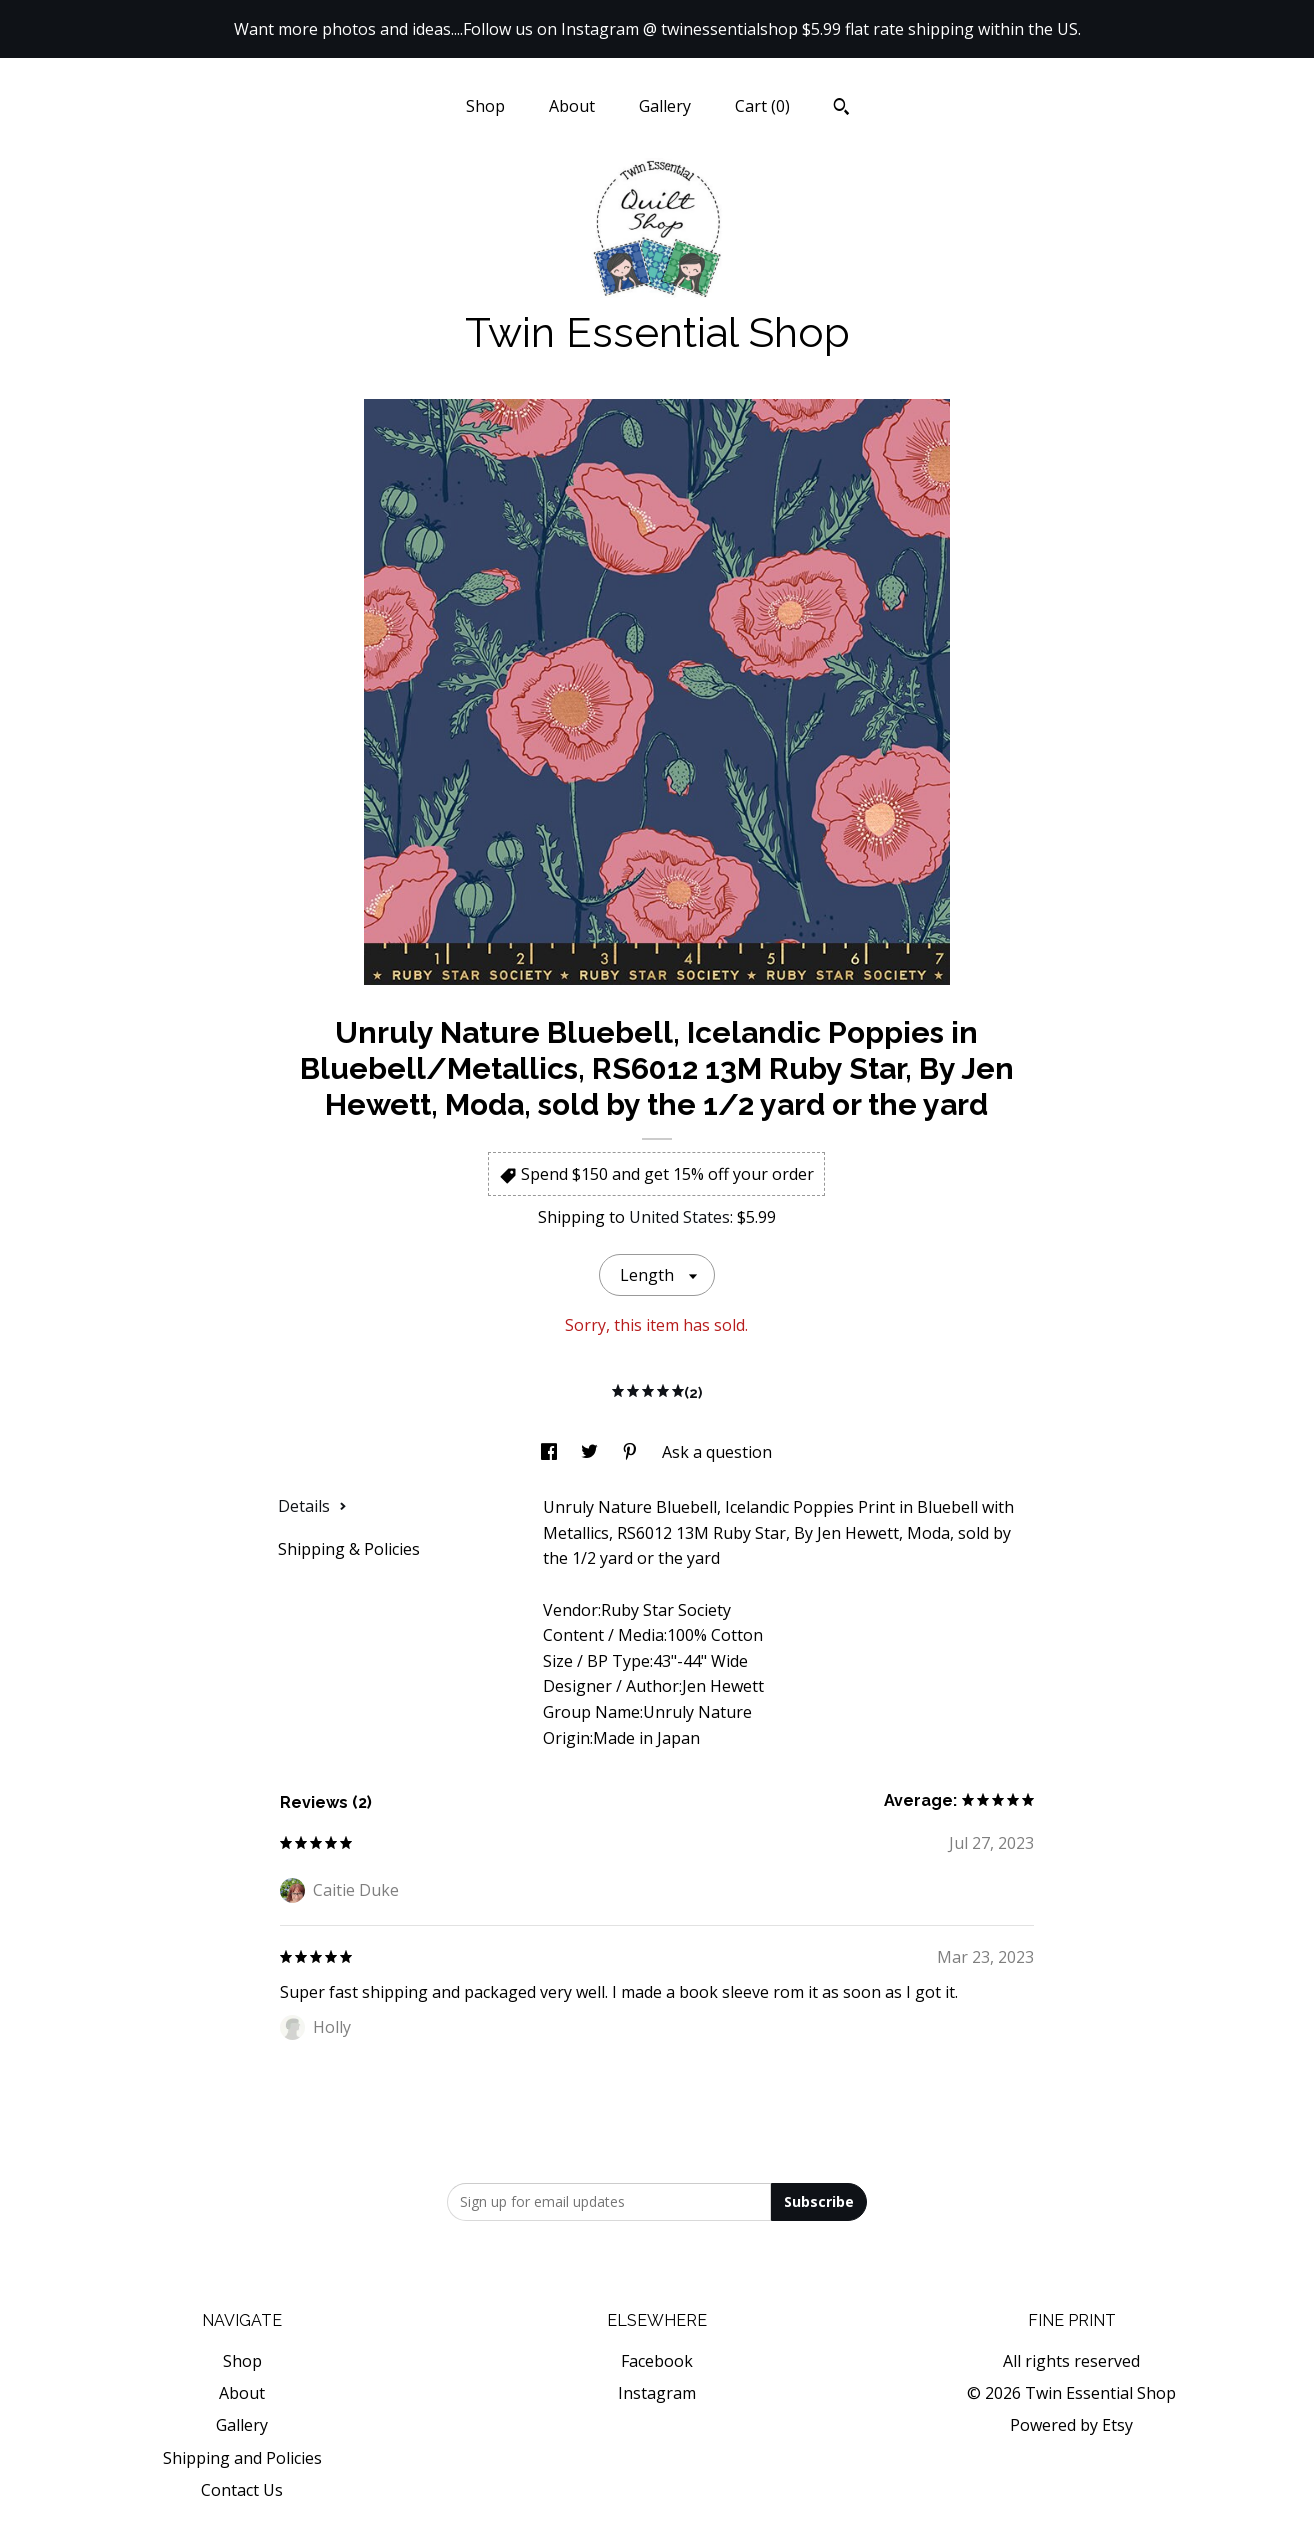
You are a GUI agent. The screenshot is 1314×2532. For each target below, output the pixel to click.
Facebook (657, 2361)
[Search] (841, 109)
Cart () (762, 106)
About (572, 106)
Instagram (657, 2393)
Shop (485, 106)
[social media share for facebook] (551, 1452)
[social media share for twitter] (591, 1452)
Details (312, 1506)
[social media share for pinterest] (632, 1452)
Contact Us (242, 2490)
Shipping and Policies (242, 2458)
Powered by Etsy (1071, 2425)
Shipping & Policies (349, 1549)
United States (679, 1217)
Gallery (665, 106)
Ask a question (717, 1452)
